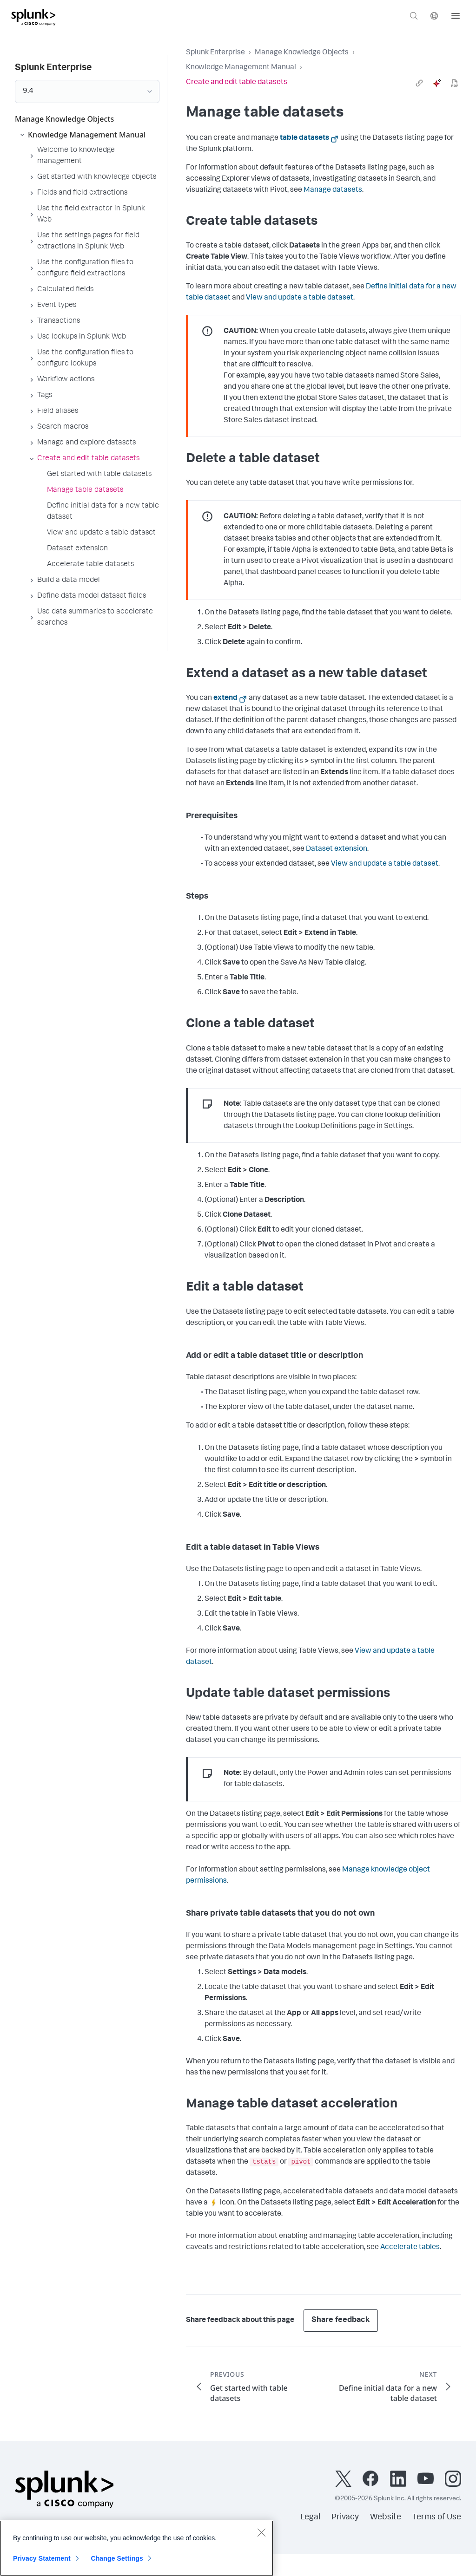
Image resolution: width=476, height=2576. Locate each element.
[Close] (261, 2532)
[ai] (436, 83)
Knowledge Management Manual (241, 68)
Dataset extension (336, 849)
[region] (136, 2548)
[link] (419, 83)
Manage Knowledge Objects (302, 53)
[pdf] (454, 83)
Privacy (345, 2517)
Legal (310, 2517)
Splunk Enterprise (215, 53)
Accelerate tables (410, 2247)
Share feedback (340, 2320)
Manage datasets (333, 190)
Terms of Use (436, 2517)
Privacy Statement (42, 2558)
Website (385, 2517)
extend (225, 698)
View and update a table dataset (299, 298)
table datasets (304, 138)
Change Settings (117, 2558)
